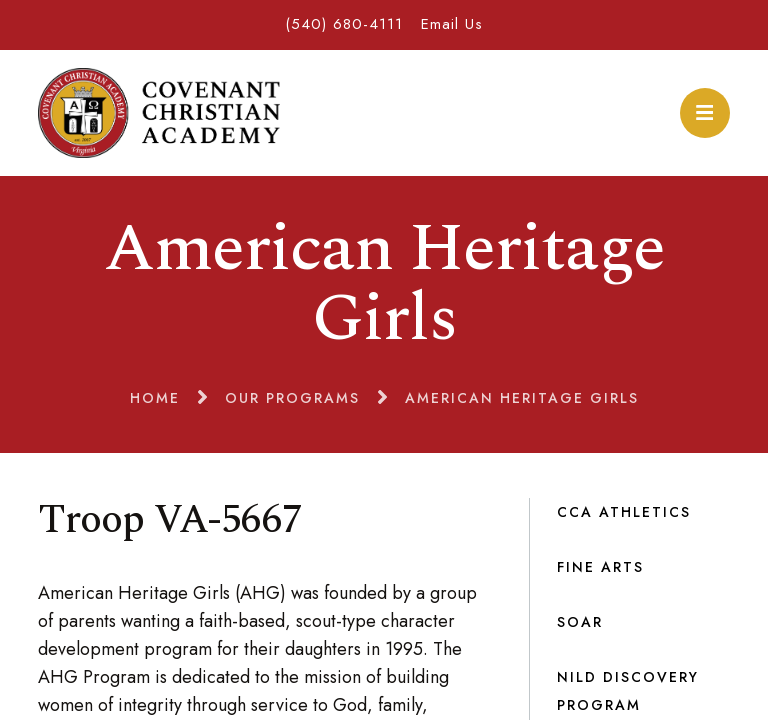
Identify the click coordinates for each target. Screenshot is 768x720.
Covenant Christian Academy (158, 113)
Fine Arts (600, 567)
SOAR (580, 622)
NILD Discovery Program (628, 691)
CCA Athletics (624, 512)
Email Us (452, 24)
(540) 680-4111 (344, 24)
